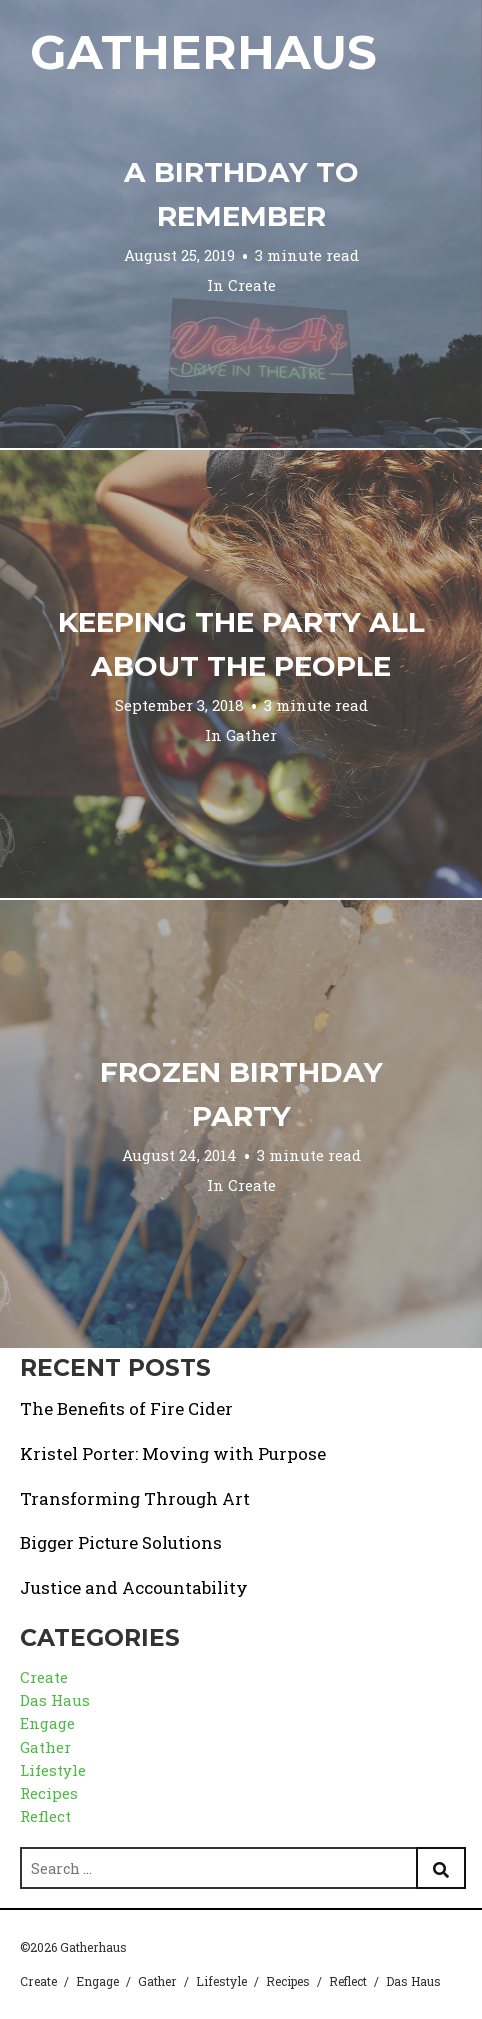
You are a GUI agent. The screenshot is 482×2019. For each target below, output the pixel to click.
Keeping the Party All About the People (241, 644)
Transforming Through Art (135, 1498)
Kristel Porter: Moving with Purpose (173, 1453)
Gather (251, 735)
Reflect (45, 1816)
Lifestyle (53, 1770)
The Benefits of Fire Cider (126, 1408)
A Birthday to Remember (241, 194)
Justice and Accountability (134, 1587)
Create (252, 285)
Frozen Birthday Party (241, 1094)
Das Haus (55, 1700)
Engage (47, 1723)
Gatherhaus (203, 52)
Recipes (49, 1793)
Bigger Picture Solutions (121, 1542)
